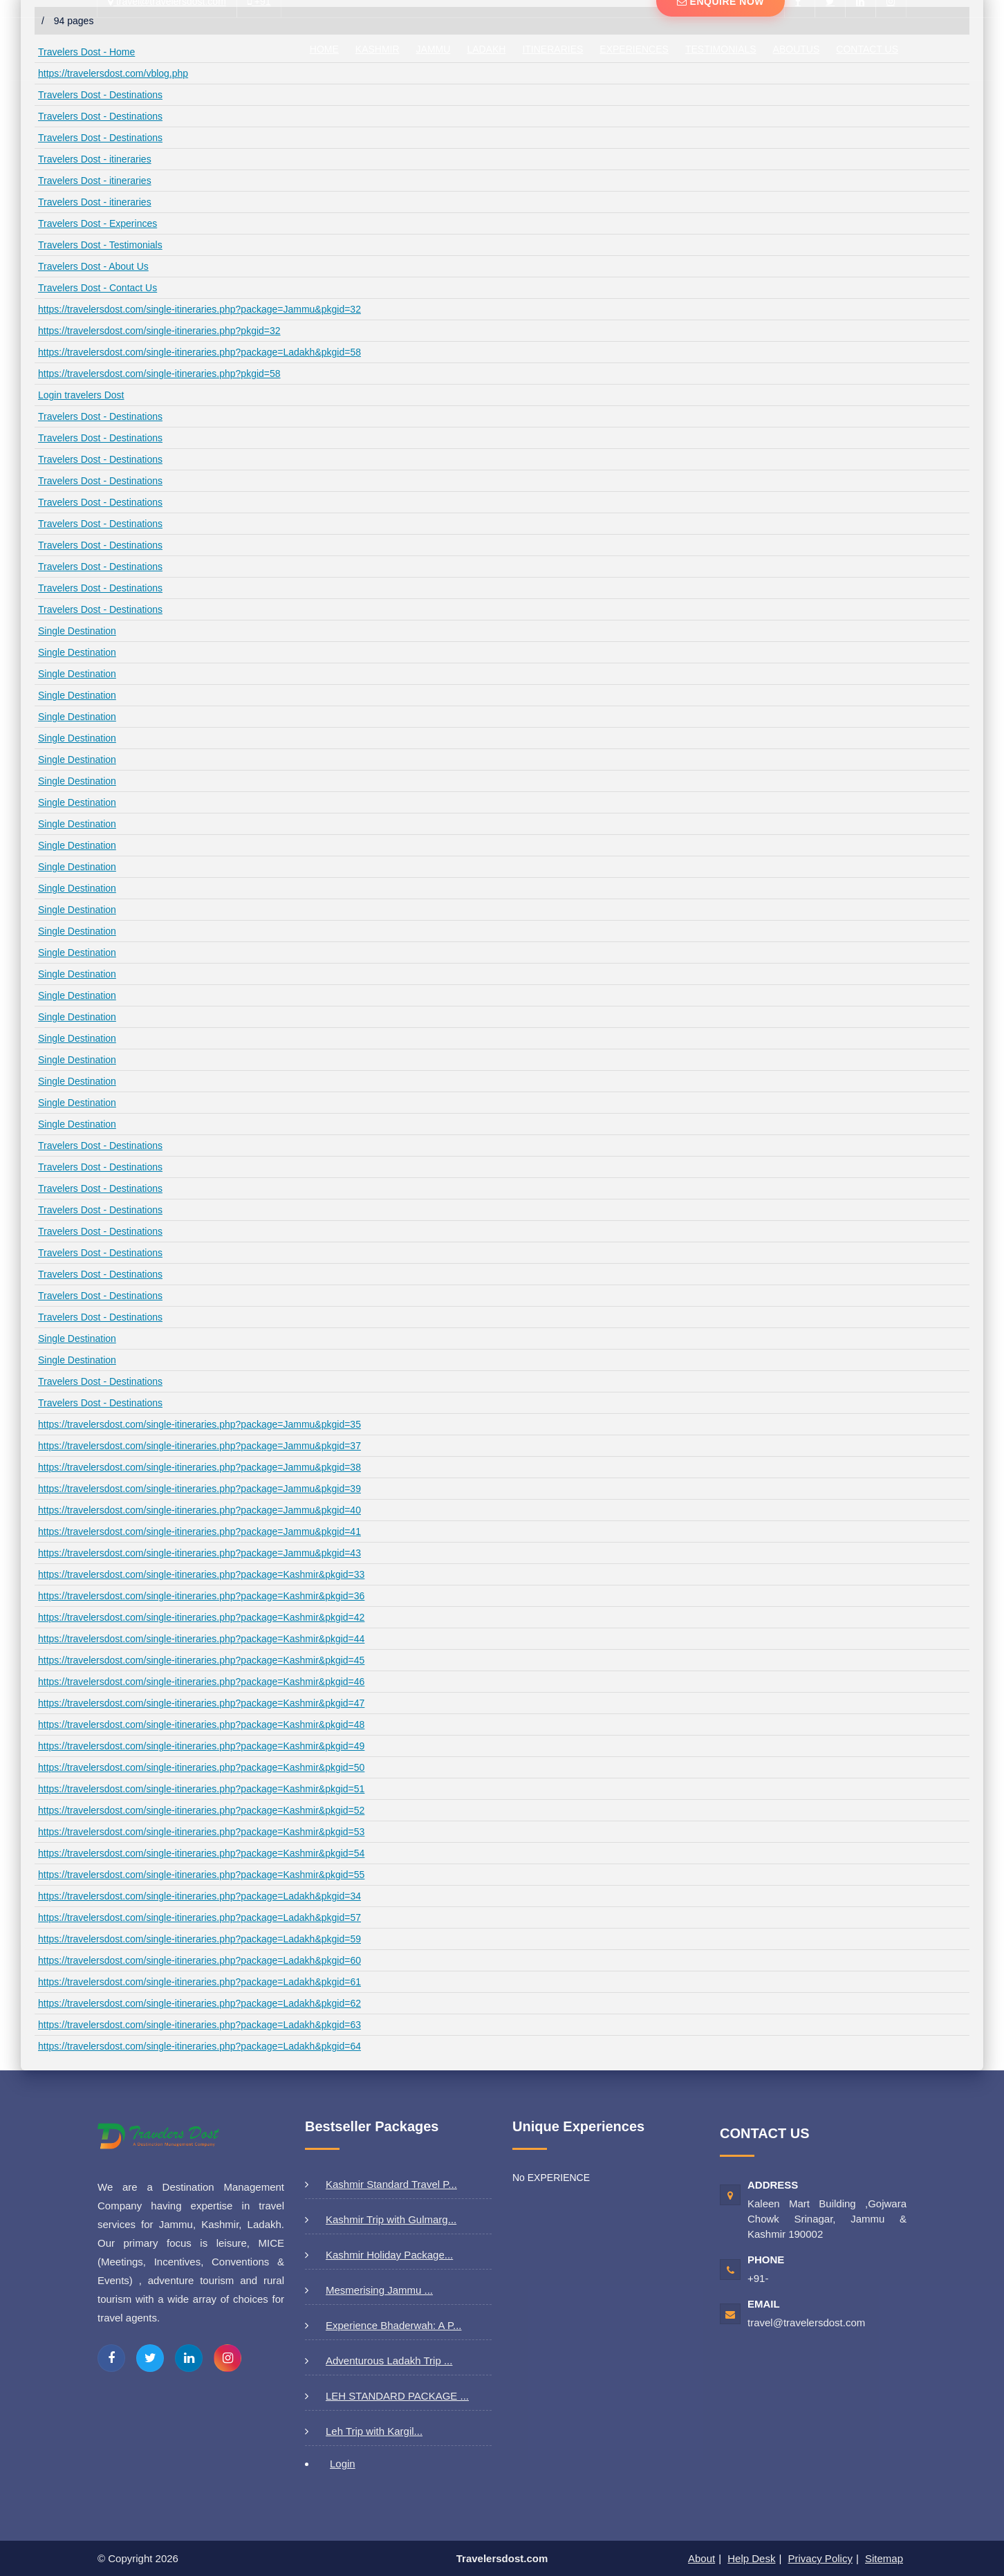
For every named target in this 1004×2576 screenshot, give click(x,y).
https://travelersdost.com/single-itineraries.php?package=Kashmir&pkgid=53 (201, 1831)
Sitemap (884, 2558)
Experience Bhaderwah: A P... (394, 2325)
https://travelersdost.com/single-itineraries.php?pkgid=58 (159, 373)
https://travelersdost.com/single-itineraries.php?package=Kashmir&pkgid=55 (201, 1874)
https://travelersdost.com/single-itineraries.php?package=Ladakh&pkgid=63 (199, 2024)
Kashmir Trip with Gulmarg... (391, 2219)
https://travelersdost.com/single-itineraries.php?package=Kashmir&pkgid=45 (201, 1660)
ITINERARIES (552, 49)
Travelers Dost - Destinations (100, 94)
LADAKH (486, 49)
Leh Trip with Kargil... (374, 2431)
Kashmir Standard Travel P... (391, 2184)
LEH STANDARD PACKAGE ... (397, 2396)
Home (324, 49)
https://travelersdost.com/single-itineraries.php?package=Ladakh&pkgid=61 (199, 1981)
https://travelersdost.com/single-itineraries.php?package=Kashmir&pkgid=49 (201, 1745)
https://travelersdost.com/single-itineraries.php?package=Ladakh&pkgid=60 (199, 1960)
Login (342, 2463)
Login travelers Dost (81, 395)
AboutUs (796, 49)
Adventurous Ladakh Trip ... (389, 2360)
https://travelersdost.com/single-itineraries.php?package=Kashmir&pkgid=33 (201, 1574)
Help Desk (751, 2558)
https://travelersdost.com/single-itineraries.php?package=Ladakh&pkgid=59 (199, 1938)
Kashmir (377, 49)
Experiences (634, 49)
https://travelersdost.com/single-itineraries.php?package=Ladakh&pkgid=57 (199, 1917)
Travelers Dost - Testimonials (100, 244)
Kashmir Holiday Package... (389, 2255)
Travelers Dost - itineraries (94, 159)
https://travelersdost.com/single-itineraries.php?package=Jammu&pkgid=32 (199, 309)
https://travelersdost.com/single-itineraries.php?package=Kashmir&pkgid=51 (201, 1788)
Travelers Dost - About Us (93, 266)
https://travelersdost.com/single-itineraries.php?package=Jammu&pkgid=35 (199, 1424)
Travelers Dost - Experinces (97, 223)
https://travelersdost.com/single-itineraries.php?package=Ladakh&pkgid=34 (199, 1896)
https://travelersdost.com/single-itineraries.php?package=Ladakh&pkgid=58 (199, 352)
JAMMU (433, 49)
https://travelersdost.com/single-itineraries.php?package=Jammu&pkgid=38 (199, 1467)
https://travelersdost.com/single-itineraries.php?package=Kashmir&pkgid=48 (201, 1724)
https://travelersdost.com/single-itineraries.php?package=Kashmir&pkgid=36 (201, 1595)
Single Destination (77, 630)
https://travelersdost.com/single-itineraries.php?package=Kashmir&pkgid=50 (201, 1767)
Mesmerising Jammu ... (379, 2290)
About (701, 2558)
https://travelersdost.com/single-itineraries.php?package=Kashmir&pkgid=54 (201, 1853)
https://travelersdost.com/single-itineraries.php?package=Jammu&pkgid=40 (199, 1510)
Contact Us (867, 49)
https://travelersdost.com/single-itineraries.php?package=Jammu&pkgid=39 (199, 1488)
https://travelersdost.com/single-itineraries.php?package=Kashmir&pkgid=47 (201, 1703)
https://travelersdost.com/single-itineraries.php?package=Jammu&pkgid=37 (199, 1445)
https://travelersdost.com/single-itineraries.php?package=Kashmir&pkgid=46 (201, 1681)
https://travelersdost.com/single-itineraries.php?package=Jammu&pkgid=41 (199, 1531)
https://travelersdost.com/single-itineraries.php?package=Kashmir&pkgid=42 (201, 1617)
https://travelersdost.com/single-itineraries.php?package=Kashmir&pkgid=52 (201, 1810)
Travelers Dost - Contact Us (97, 287)
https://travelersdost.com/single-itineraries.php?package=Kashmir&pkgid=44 (201, 1638)
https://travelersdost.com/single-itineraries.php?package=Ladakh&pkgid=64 (199, 2046)
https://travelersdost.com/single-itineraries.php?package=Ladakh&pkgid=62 (199, 2003)
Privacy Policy (820, 2558)
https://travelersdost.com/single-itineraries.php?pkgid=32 (159, 330)
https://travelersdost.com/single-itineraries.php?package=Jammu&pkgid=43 (199, 1552)
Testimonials (720, 49)
